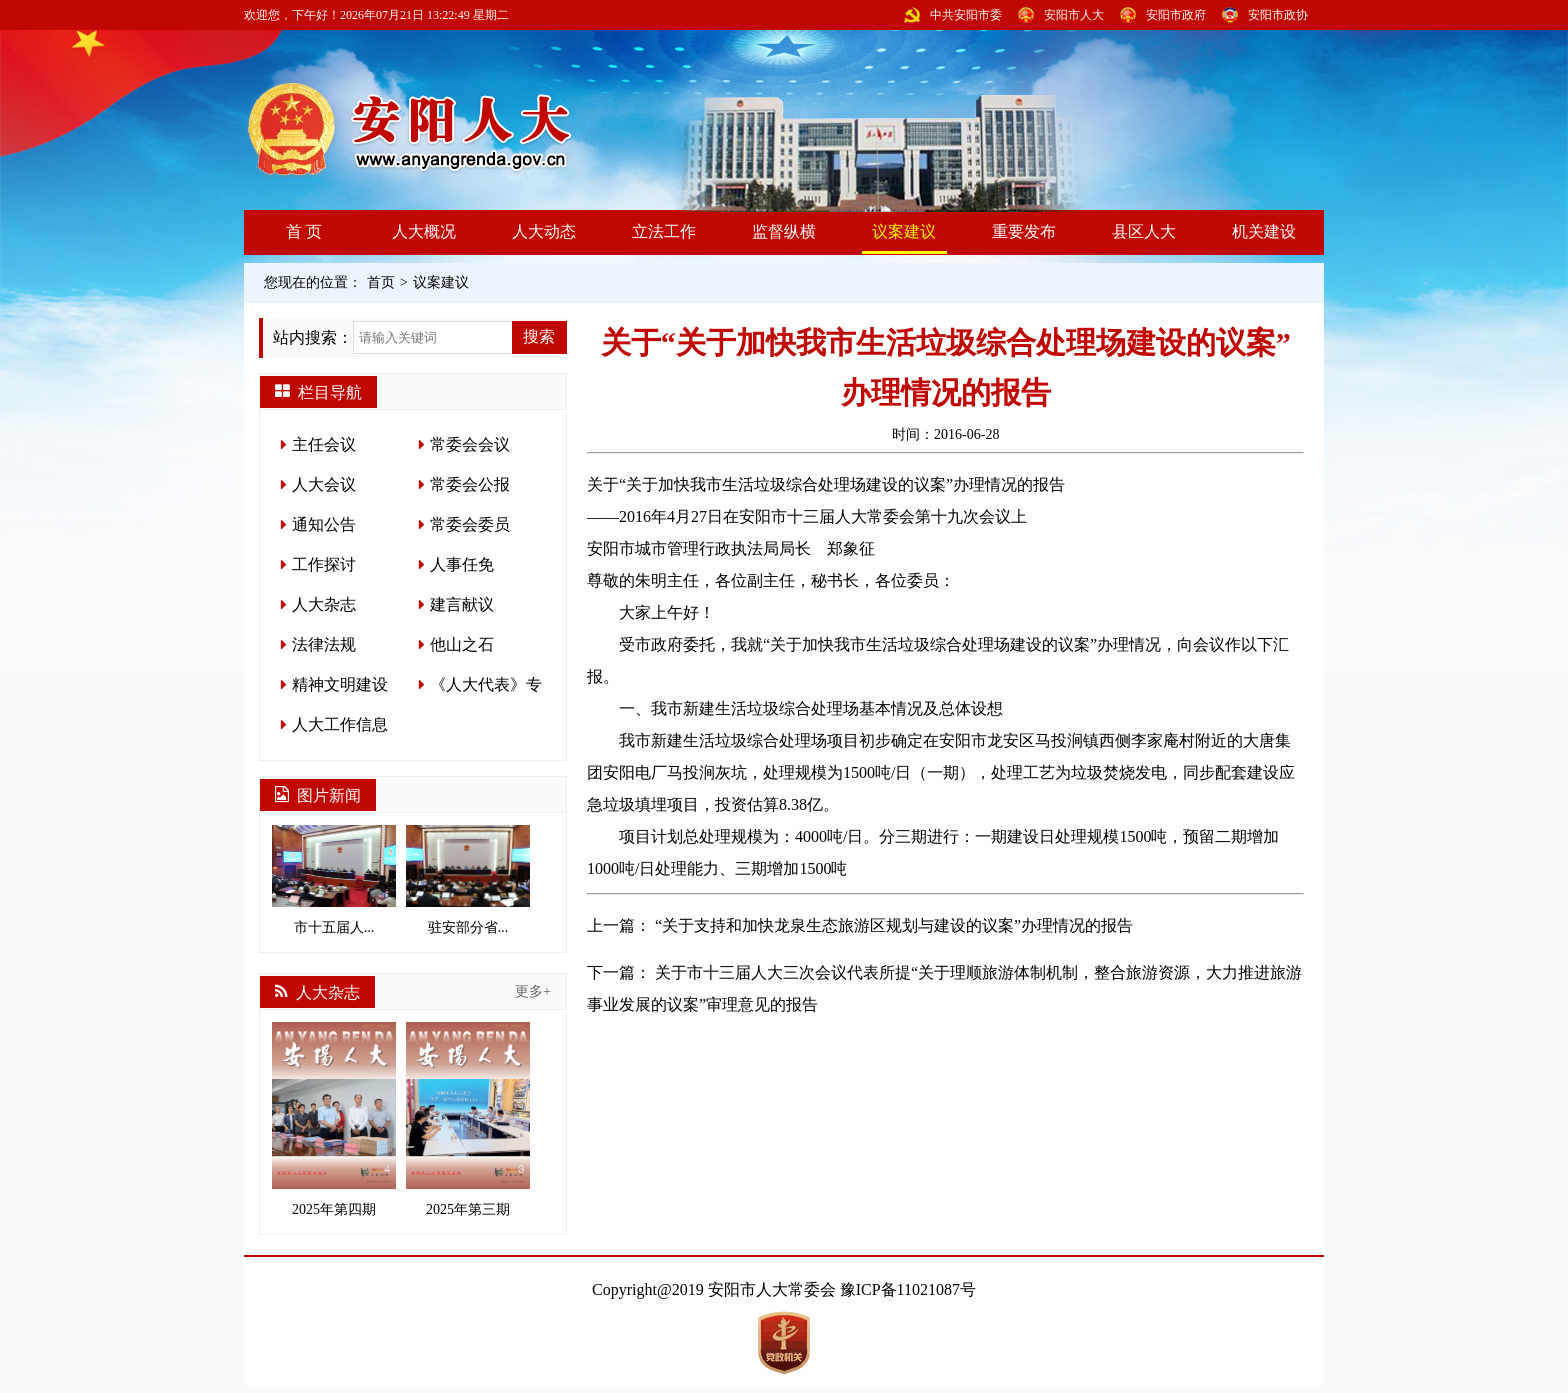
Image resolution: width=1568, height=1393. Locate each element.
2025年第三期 (468, 1119)
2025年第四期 (334, 1119)
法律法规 (324, 644)
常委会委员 (470, 524)
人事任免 (462, 564)
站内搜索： (313, 337)
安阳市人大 (1074, 15)
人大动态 (544, 231)
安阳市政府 (1176, 15)
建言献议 (462, 604)
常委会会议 (470, 444)
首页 (381, 282)
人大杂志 (324, 604)
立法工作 (664, 231)
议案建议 (904, 231)
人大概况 (424, 231)
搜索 (539, 336)
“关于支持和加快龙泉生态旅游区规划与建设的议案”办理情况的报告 (894, 925)
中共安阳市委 (966, 15)
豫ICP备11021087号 (908, 1289)
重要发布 (1024, 231)
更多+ (533, 991)
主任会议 (324, 444)
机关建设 (1264, 231)
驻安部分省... (468, 880)
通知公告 (324, 524)
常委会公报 (470, 484)
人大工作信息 (340, 724)
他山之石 (462, 644)
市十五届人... (334, 880)
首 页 (304, 231)
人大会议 (324, 484)
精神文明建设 (340, 684)
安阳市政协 (1278, 15)
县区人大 (1144, 231)
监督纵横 (784, 231)
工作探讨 (324, 564)
